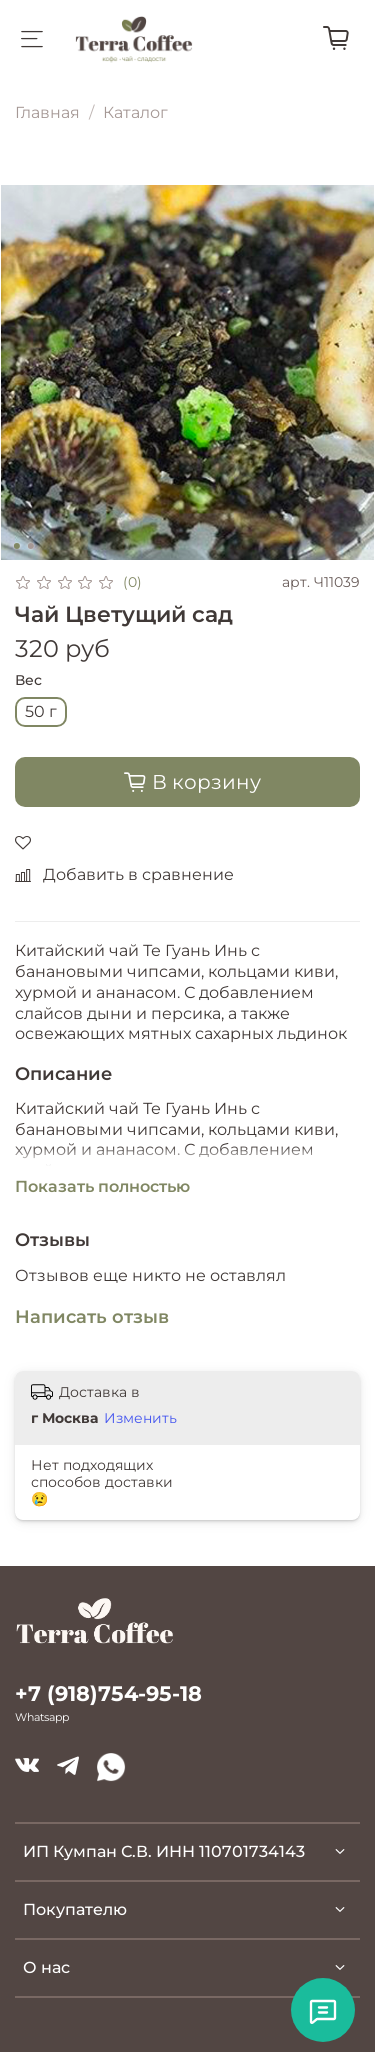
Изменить (140, 1418)
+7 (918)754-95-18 (108, 1693)
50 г (41, 711)
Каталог (135, 112)
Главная (47, 112)
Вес (28, 680)
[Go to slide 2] (30, 546)
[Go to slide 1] (16, 546)
